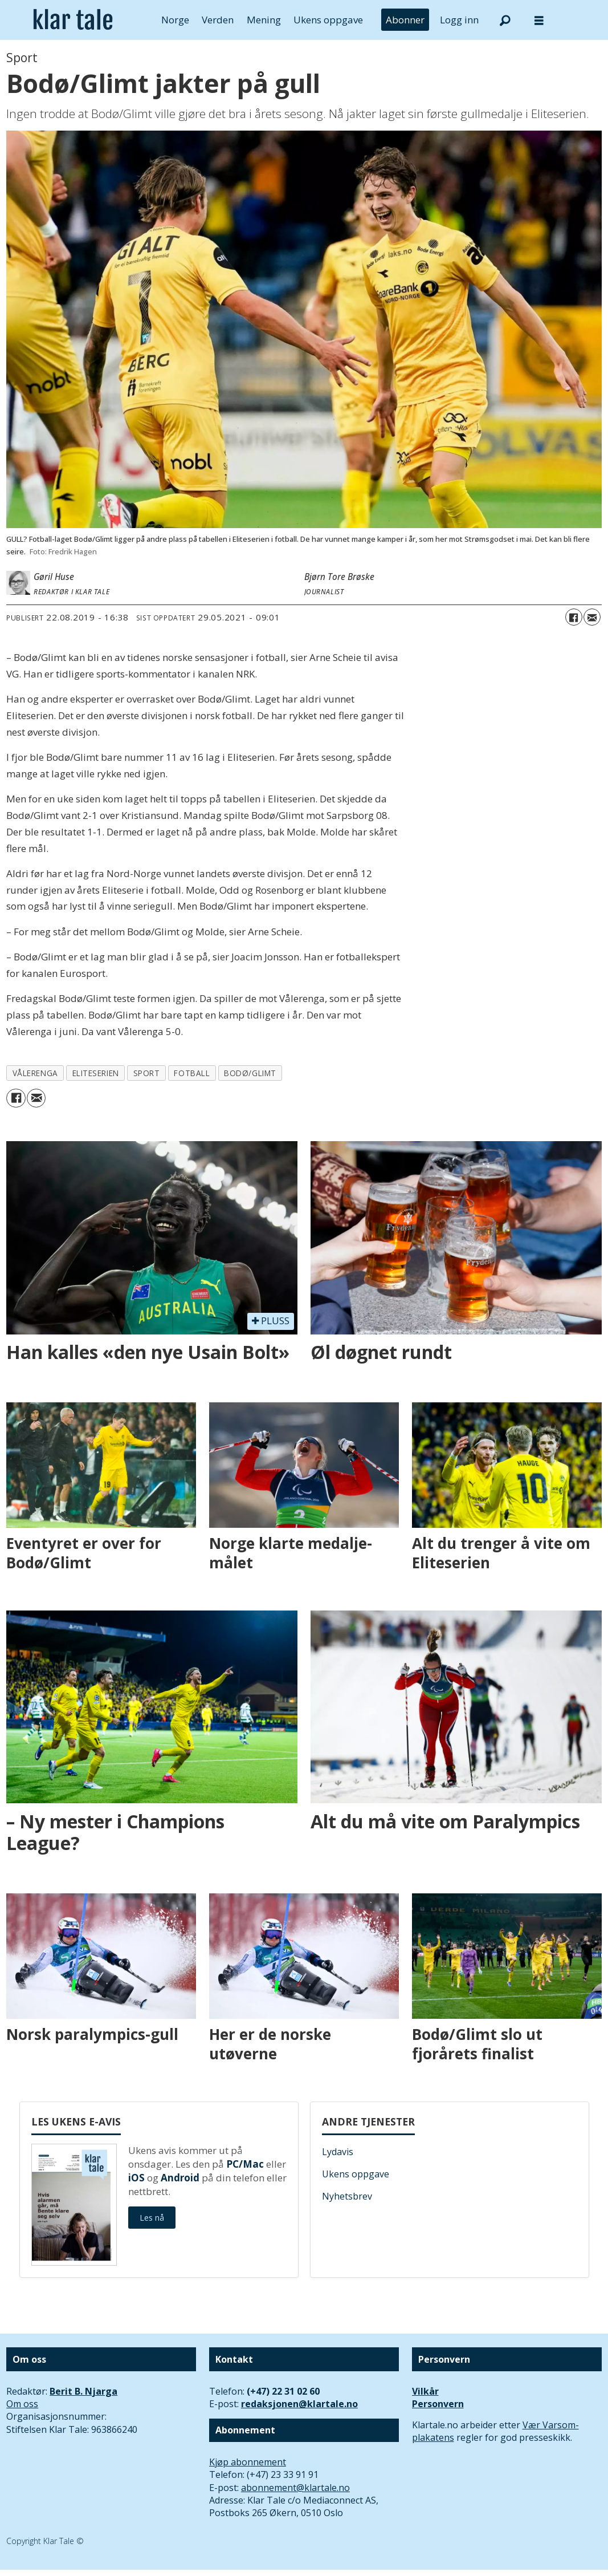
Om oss (22, 2403)
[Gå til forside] (73, 20)
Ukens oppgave (328, 19)
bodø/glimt (250, 1073)
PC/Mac (245, 2164)
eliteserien (95, 1073)
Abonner (405, 19)
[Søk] (505, 20)
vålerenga (35, 1073)
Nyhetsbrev (347, 2196)
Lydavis (337, 2151)
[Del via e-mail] (592, 617)
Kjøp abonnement (247, 2462)
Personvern (438, 2403)
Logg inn (459, 19)
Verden (218, 19)
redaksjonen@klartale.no (299, 2403)
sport (146, 1073)
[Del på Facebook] (573, 617)
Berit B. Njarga (83, 2391)
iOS (136, 2177)
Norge (175, 19)
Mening (264, 19)
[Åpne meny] (539, 20)
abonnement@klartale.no (295, 2487)
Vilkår (425, 2391)
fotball (192, 1073)
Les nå (152, 2217)
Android (180, 2177)
